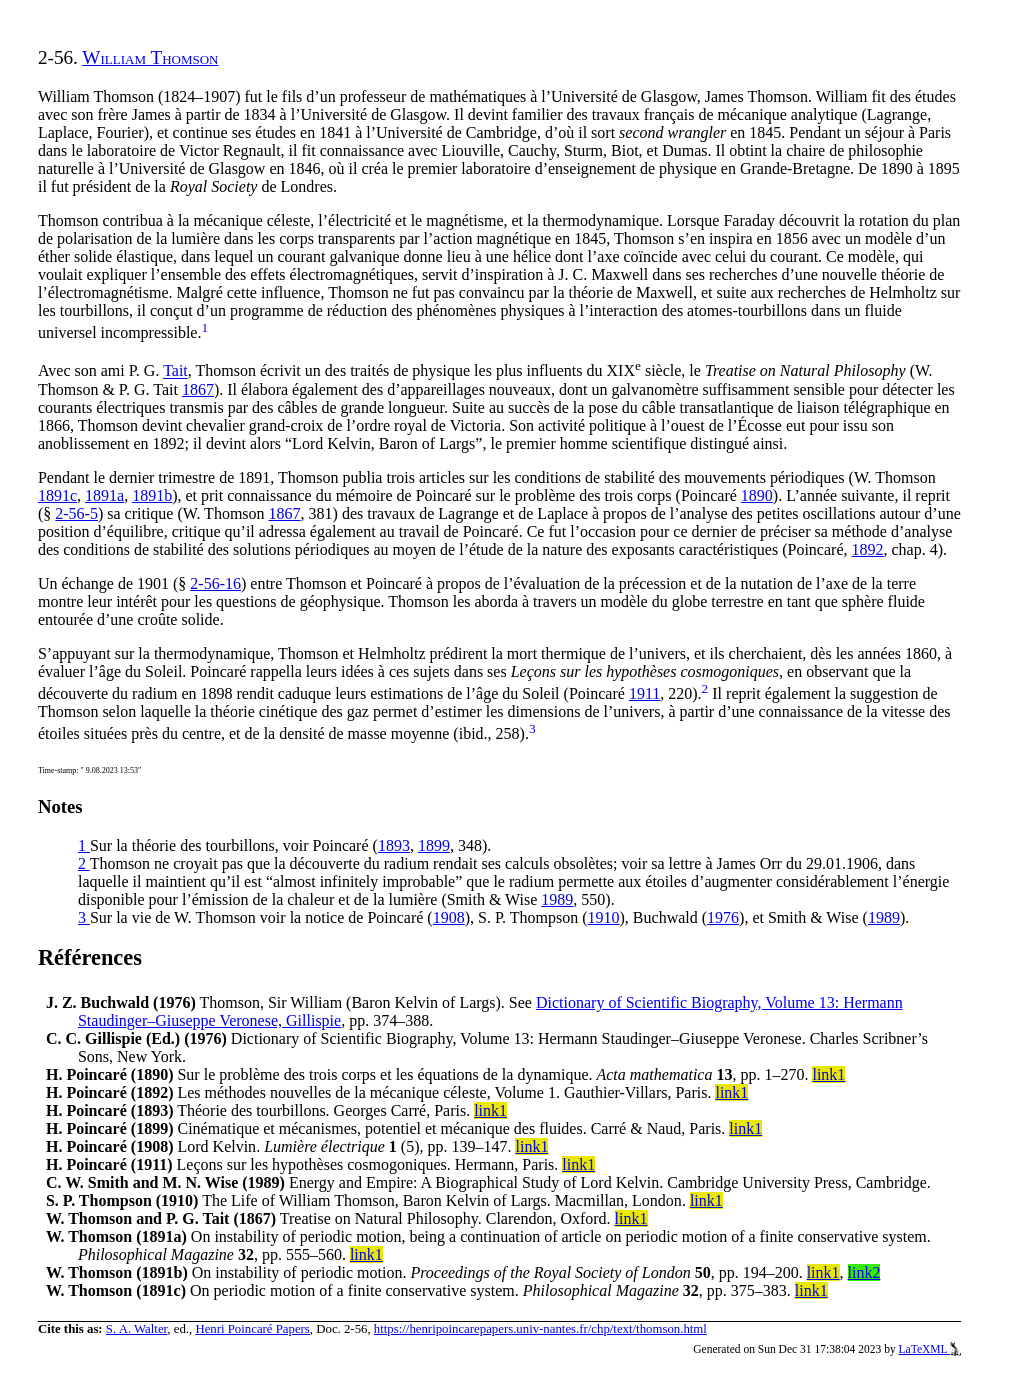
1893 (394, 845)
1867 (198, 389)
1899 (434, 845)
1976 (723, 917)
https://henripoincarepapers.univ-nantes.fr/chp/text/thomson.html (540, 1329)
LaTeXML (930, 1349)
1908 (449, 917)
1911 (644, 693)
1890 (757, 495)
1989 (557, 899)
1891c (57, 495)
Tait (175, 371)
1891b (152, 495)
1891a (104, 495)
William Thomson (150, 57)
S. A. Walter (137, 1329)
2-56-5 (76, 513)
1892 (868, 549)
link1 (828, 1074)
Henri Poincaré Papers (252, 1329)
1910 (604, 917)
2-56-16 (215, 583)
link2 (864, 1272)
